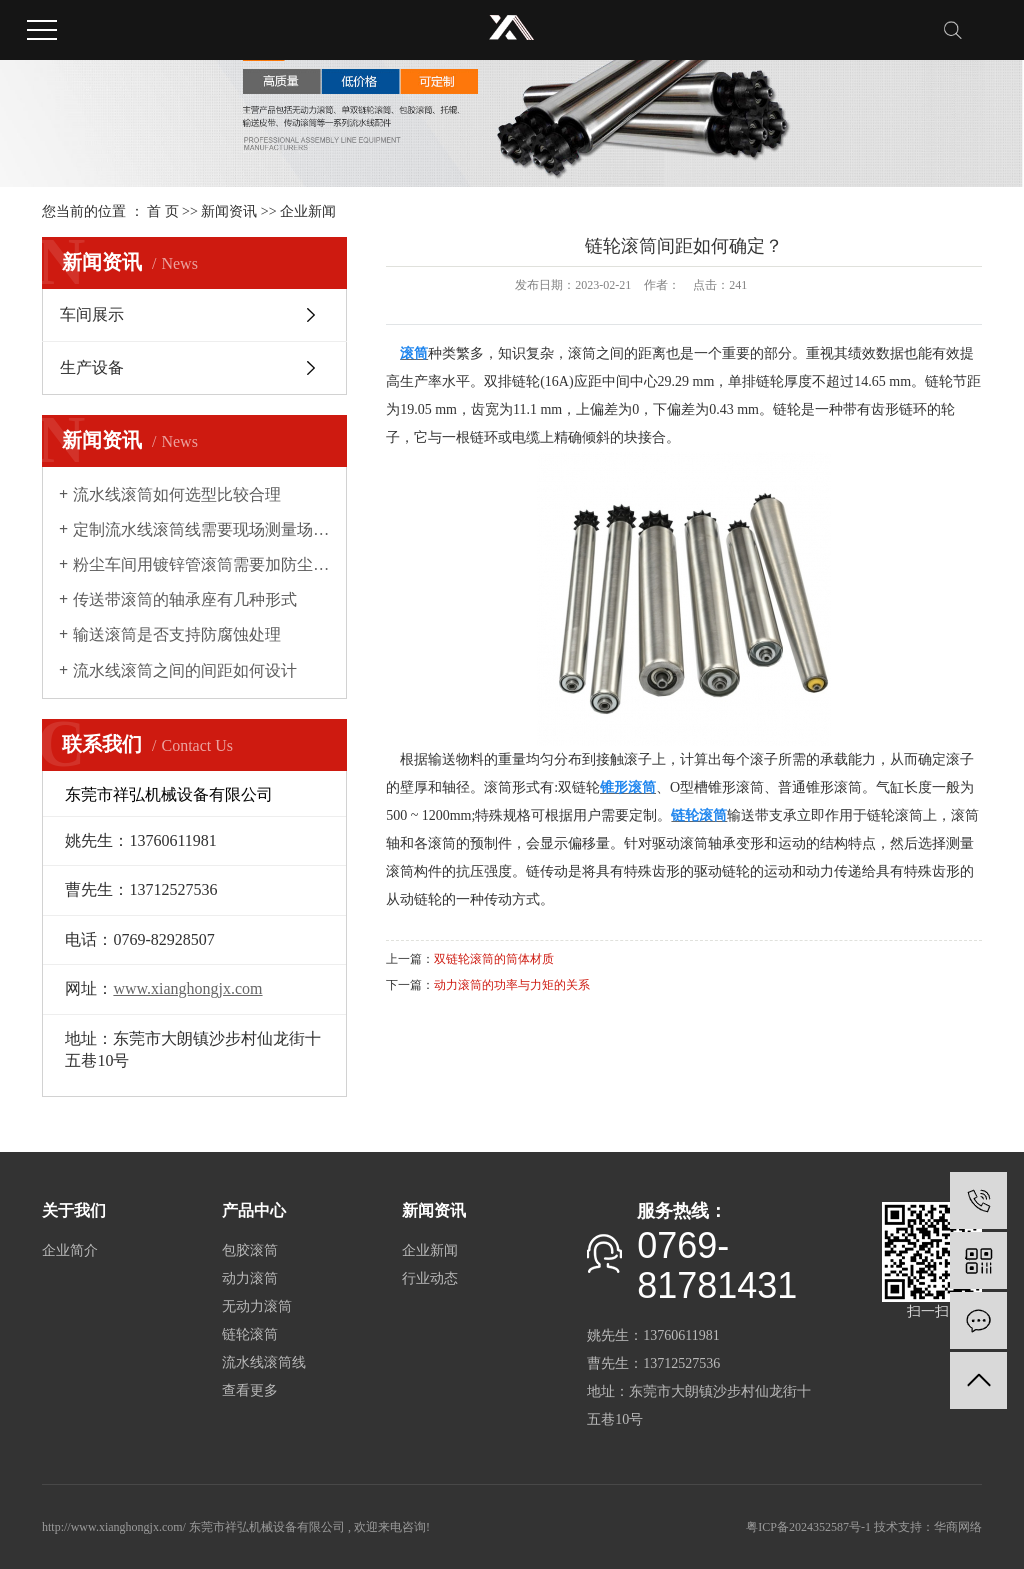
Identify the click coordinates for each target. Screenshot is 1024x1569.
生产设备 (92, 367)
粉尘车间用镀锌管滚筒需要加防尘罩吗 (201, 564)
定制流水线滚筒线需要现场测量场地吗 (201, 529)
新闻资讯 (229, 211)
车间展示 (92, 314)
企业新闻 (308, 211)
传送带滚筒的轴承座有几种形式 (185, 599)
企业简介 (70, 1250)
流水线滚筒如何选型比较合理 (177, 494)
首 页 (163, 211)
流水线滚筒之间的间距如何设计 (185, 670)
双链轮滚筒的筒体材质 (494, 959)
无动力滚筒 (257, 1306)
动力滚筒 (250, 1278)
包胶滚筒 (250, 1250)
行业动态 (430, 1278)
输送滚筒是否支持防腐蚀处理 (177, 634)
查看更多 (250, 1390)
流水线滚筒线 (264, 1362)
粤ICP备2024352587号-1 (808, 1527)
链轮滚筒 (250, 1334)
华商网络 (958, 1527)
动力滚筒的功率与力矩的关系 (512, 985)
